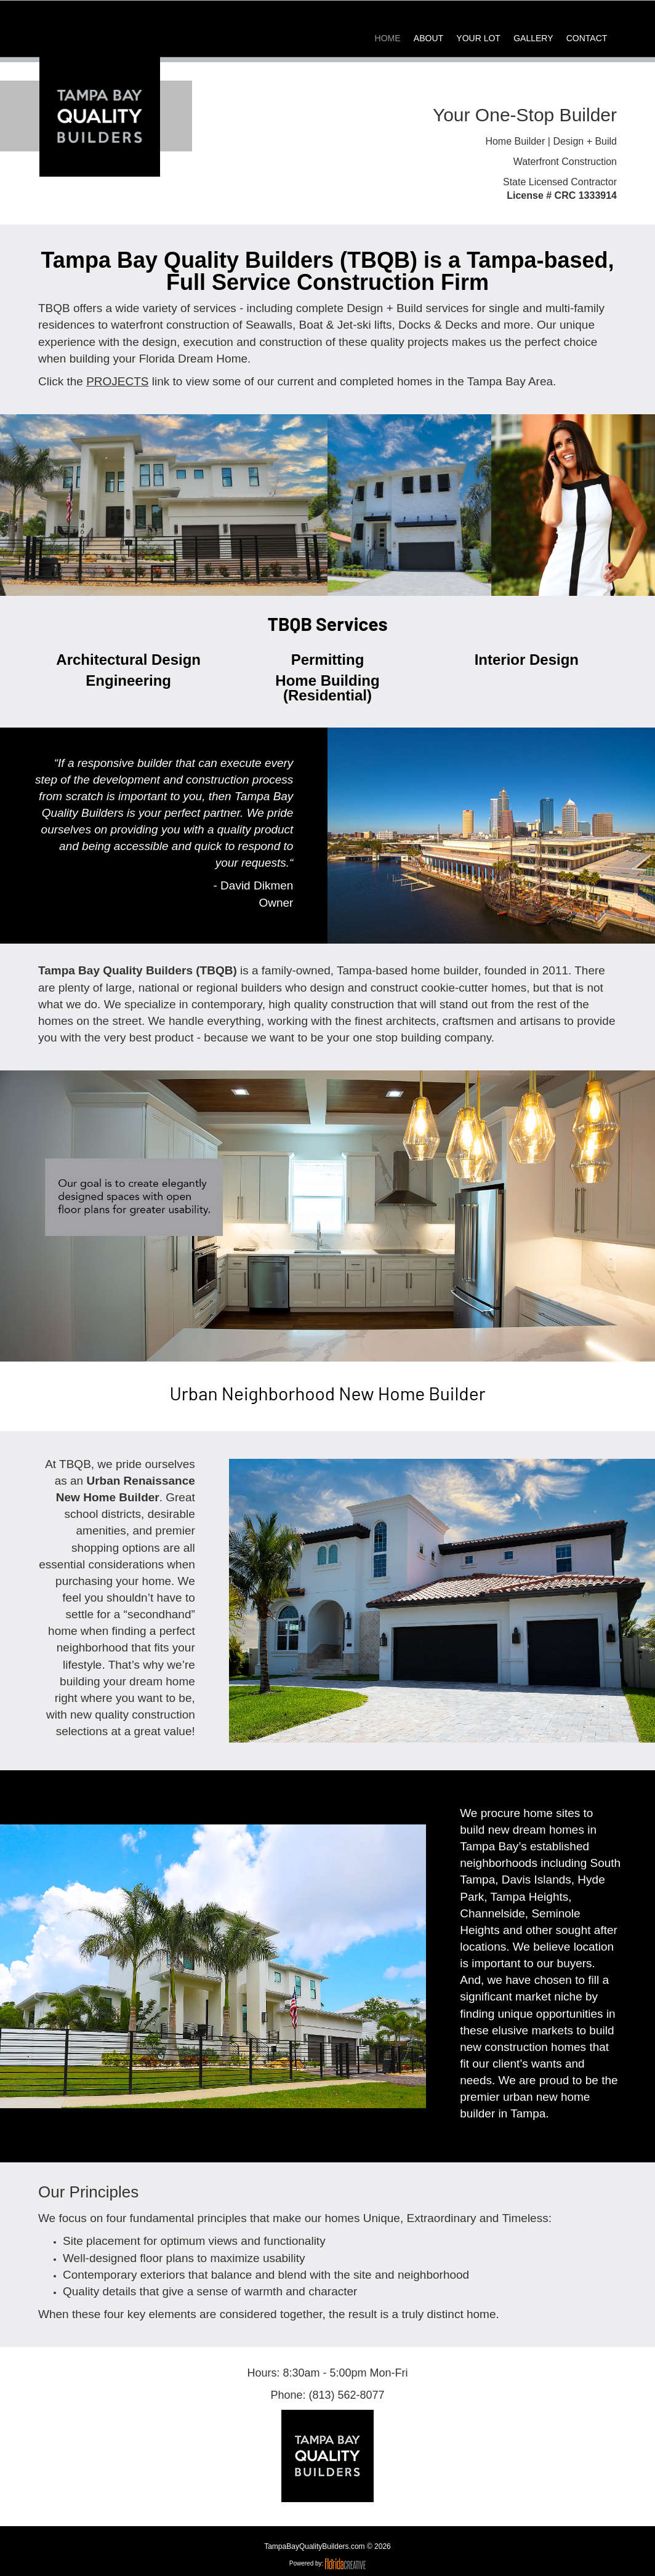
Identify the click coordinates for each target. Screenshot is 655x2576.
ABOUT (428, 38)
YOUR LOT (478, 38)
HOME (388, 38)
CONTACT (587, 38)
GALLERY (533, 38)
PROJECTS (117, 381)
